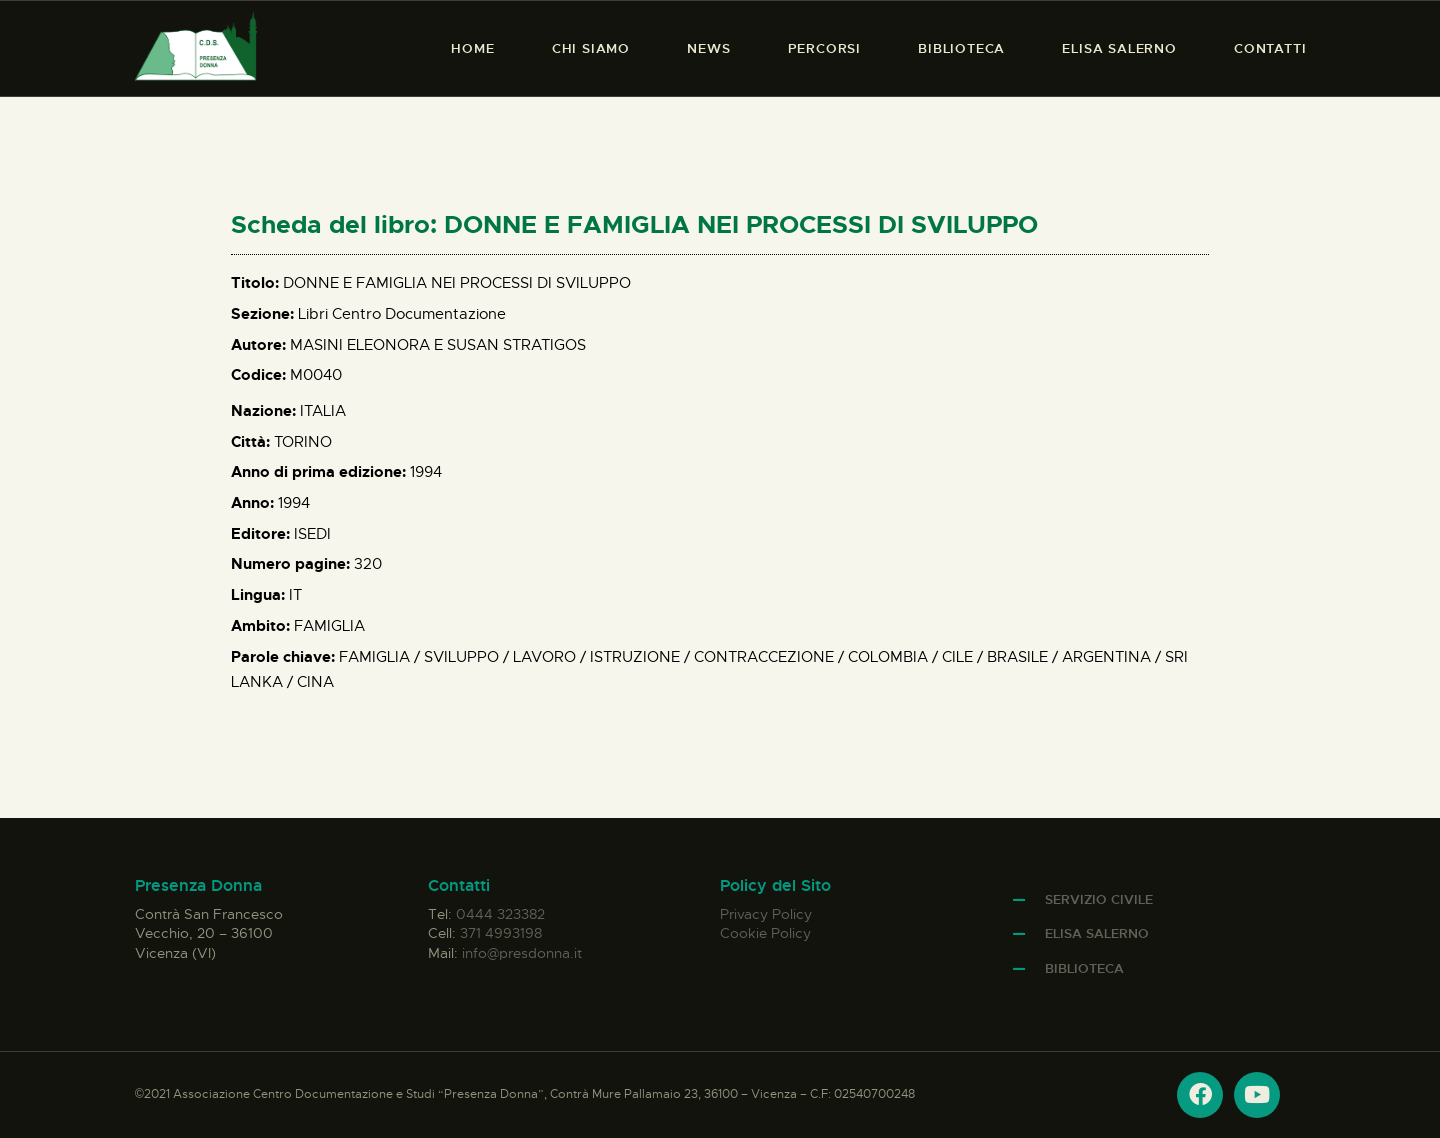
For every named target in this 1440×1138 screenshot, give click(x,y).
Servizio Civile (1099, 899)
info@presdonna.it (522, 953)
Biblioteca (1084, 968)
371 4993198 (501, 933)
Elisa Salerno (1097, 933)
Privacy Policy (766, 914)
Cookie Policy (765, 933)
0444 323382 (500, 914)
